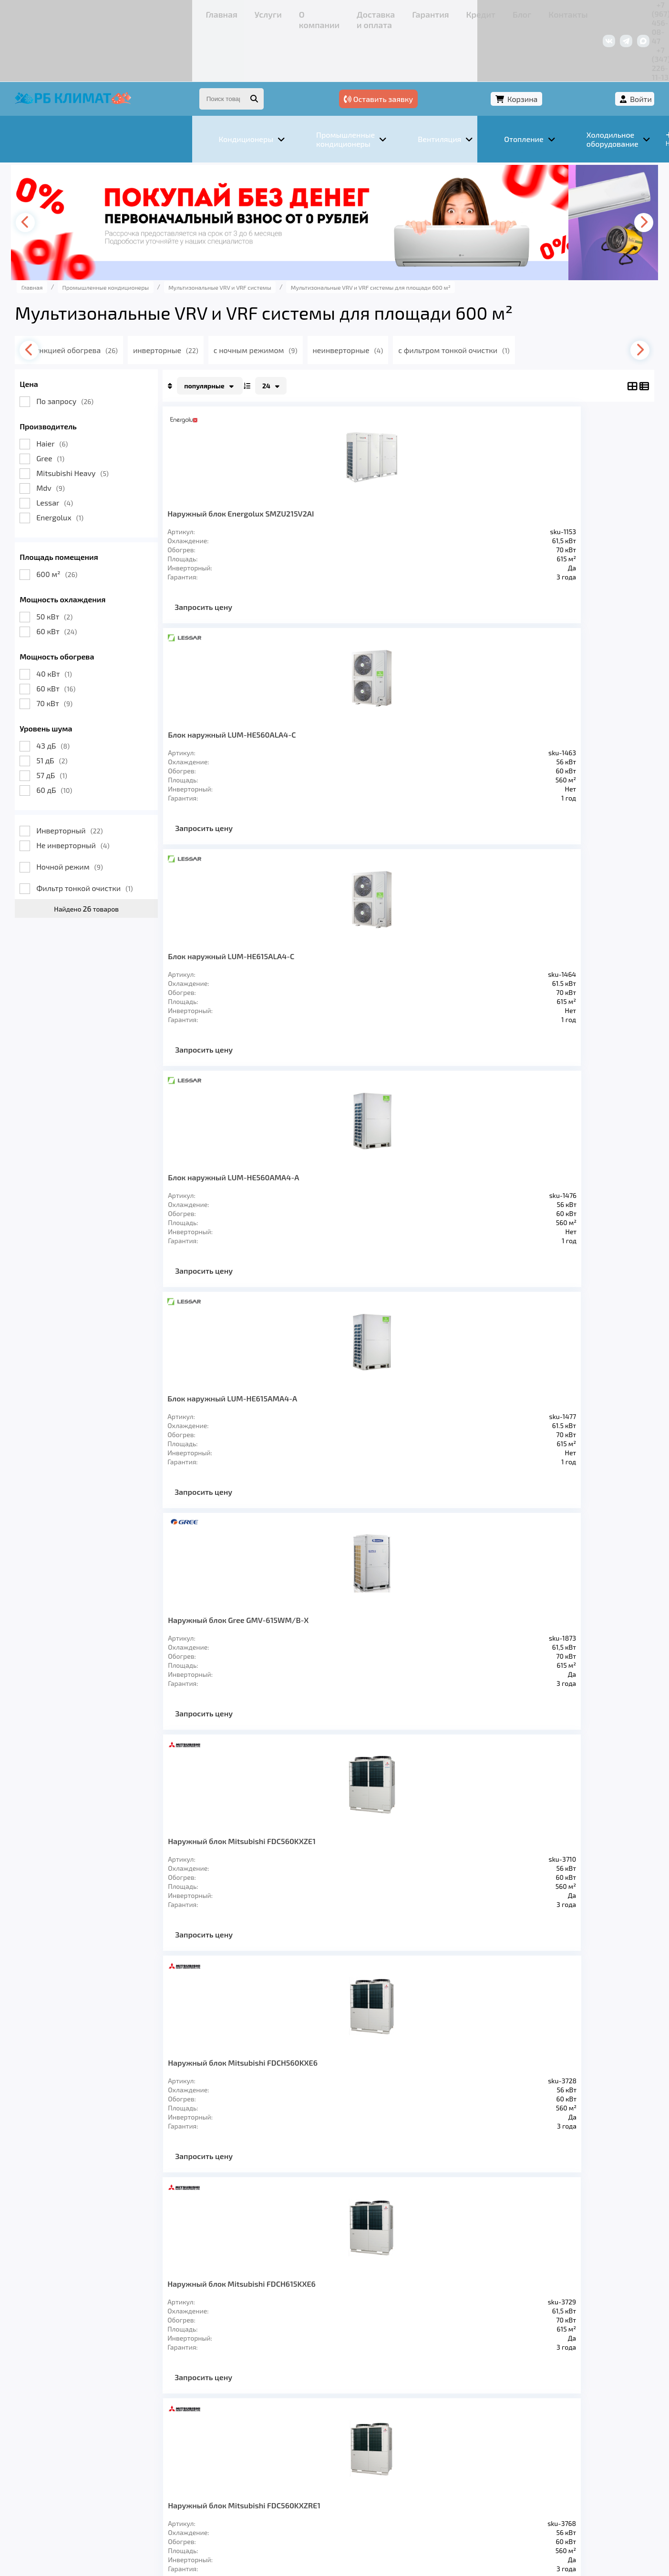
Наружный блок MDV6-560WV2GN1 (355, 1398)
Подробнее (479, 2512)
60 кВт (97, 580)
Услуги (110, 11)
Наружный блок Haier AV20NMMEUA (557, 928)
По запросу (105, 350)
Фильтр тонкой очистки (125, 837)
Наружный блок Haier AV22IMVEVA (455, 1167)
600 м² (97, 523)
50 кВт (95, 565)
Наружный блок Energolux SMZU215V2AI (251, 467)
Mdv (91, 437)
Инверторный (110, 779)
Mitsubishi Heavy (113, 422)
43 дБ (94, 695)
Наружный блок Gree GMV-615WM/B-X (351, 698)
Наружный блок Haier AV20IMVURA (557, 1167)
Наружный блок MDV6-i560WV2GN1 (560, 1398)
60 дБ (95, 739)
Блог (346, 11)
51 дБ (92, 709)
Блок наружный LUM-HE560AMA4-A (557, 467)
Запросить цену (244, 564)
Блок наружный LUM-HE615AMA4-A (247, 698)
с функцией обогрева (131, 299)
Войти (600, 46)
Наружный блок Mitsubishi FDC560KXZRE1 (342, 932)
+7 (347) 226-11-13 (581, 11)
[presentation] (70, 172)
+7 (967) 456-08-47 (509, 11)
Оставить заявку (469, 46)
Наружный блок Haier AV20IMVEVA (352, 1167)
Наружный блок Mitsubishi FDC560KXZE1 (460, 698)
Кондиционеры (90, 2439)
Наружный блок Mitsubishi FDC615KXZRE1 (445, 932)
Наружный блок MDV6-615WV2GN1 (458, 1398)
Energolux (100, 466)
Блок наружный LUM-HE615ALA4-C (455, 467)
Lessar (95, 451)
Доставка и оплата (217, 11)
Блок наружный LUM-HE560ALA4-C (352, 467)
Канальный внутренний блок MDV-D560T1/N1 (561, 1628)
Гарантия (277, 11)
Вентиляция (162, 2439)
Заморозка (286, 2439)
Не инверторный (114, 794)
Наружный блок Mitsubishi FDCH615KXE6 (252, 928)
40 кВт (95, 623)
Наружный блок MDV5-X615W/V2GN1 (458, 1628)
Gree (91, 407)
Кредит (316, 11)
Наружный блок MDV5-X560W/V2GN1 (355, 1628)
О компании (153, 11)
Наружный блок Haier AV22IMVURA (247, 1398)
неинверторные (419, 299)
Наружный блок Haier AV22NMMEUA (247, 1167)
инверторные (229, 299)
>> (441, 1761)
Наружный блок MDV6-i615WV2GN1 (250, 1628)
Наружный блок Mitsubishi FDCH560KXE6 (562, 698)
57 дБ (92, 724)
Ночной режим (110, 816)
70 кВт (95, 652)
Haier (93, 392)
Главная (75, 11)
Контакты (381, 11)
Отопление (225, 2439)
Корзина (547, 46)
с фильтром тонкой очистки (529, 299)
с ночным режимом (323, 299)
